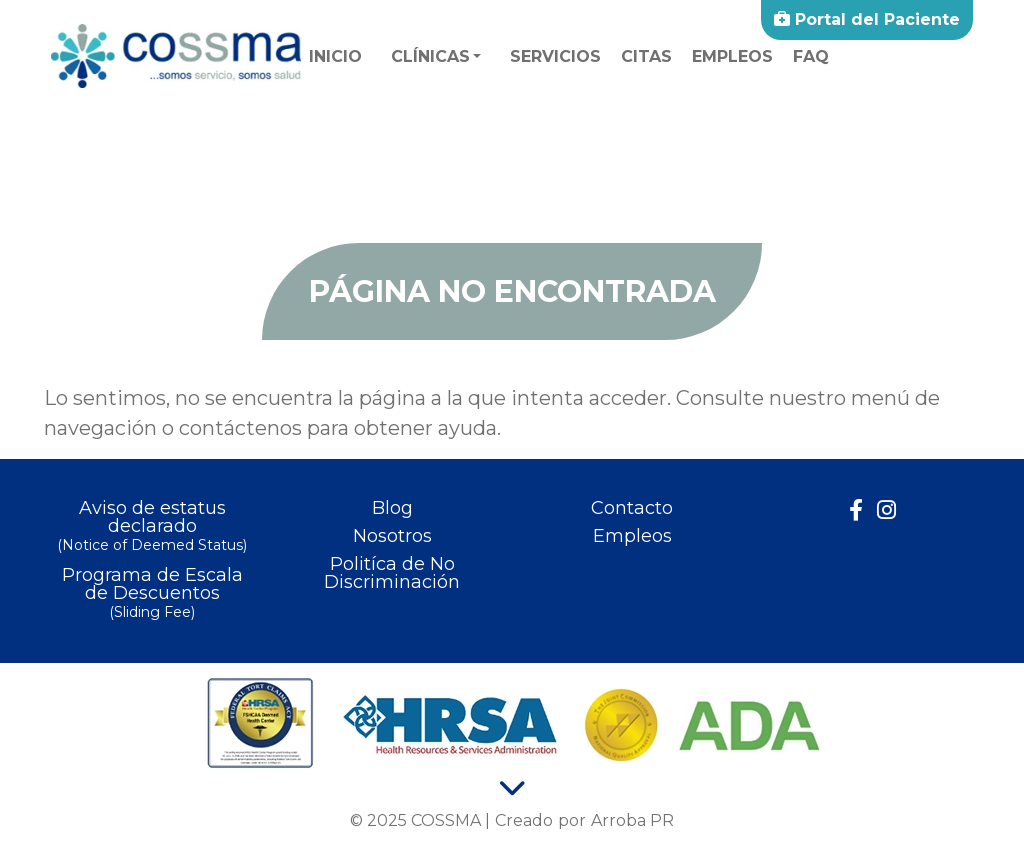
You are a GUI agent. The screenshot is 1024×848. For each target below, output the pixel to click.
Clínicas (430, 56)
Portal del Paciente (867, 19)
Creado (524, 820)
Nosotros (392, 536)
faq (811, 56)
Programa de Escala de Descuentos (152, 594)
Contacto (632, 508)
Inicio (335, 56)
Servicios (555, 56)
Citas (646, 56)
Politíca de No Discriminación (392, 573)
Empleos (732, 56)
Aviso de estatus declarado (152, 527)
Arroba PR (632, 820)
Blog (392, 508)
